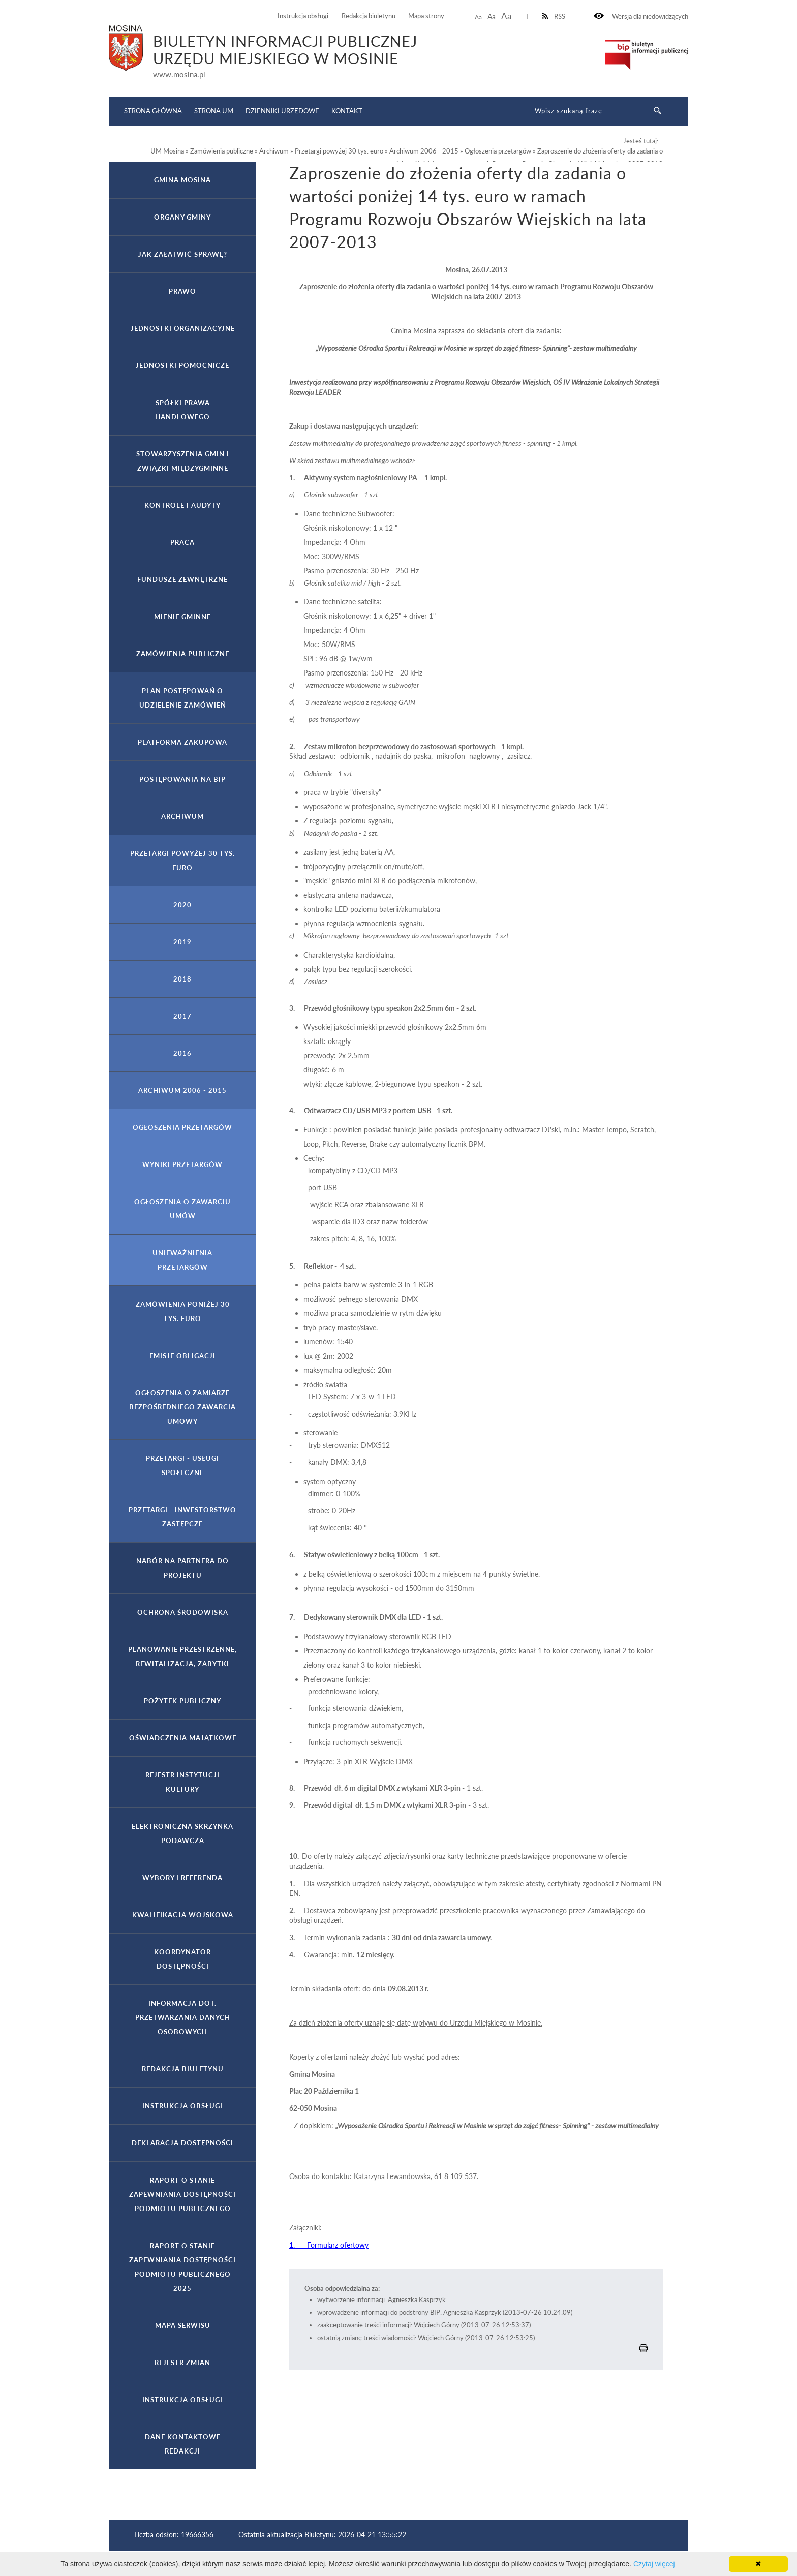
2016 (182, 1053)
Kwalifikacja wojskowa (182, 1915)
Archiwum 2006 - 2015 (182, 1090)
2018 (182, 979)
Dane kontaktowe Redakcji (183, 2444)
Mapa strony (426, 16)
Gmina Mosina (182, 180)
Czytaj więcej (654, 2564)
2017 (182, 1016)
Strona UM (213, 111)
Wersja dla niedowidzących (641, 16)
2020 (182, 905)
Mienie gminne (182, 616)
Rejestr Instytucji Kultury (182, 1782)
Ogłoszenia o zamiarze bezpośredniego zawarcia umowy (182, 1407)
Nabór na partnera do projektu (182, 1568)
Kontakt (346, 111)
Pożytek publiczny (182, 1701)
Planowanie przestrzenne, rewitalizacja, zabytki (182, 1656)
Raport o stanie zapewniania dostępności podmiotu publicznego (182, 2194)
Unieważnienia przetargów (182, 1260)
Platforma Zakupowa (182, 742)
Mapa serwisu (182, 2325)
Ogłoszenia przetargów (182, 1127)
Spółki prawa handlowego (182, 409)
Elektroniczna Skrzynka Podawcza (182, 1833)
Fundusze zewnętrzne (182, 579)
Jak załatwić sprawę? (182, 254)
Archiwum (182, 816)
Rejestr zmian (182, 2362)
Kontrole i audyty (182, 505)
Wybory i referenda (182, 1878)
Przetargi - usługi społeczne (182, 1465)
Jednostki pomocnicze (182, 365)
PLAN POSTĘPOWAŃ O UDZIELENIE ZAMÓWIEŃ (182, 698)
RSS (554, 16)
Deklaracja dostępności (182, 2143)
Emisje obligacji (182, 1356)
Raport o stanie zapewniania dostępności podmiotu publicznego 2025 (182, 2267)
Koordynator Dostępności (182, 1959)
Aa (478, 17)
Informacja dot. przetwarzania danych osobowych (182, 2017)
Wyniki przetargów (182, 1164)
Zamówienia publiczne (182, 654)
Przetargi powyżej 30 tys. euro (182, 860)
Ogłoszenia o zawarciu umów (182, 1209)
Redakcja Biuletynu (183, 2069)
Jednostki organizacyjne (183, 328)
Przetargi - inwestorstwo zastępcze (182, 1517)
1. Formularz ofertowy (329, 2245)
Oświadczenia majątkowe (182, 1738)
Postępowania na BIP (182, 779)
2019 (182, 942)
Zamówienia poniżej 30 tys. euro (183, 1311)
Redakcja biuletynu (368, 16)
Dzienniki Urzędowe (282, 111)
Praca (182, 542)
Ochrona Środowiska (182, 1612)
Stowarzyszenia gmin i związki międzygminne (182, 461)
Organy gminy (182, 217)
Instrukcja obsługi (303, 16)
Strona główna (153, 111)
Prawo (182, 291)
